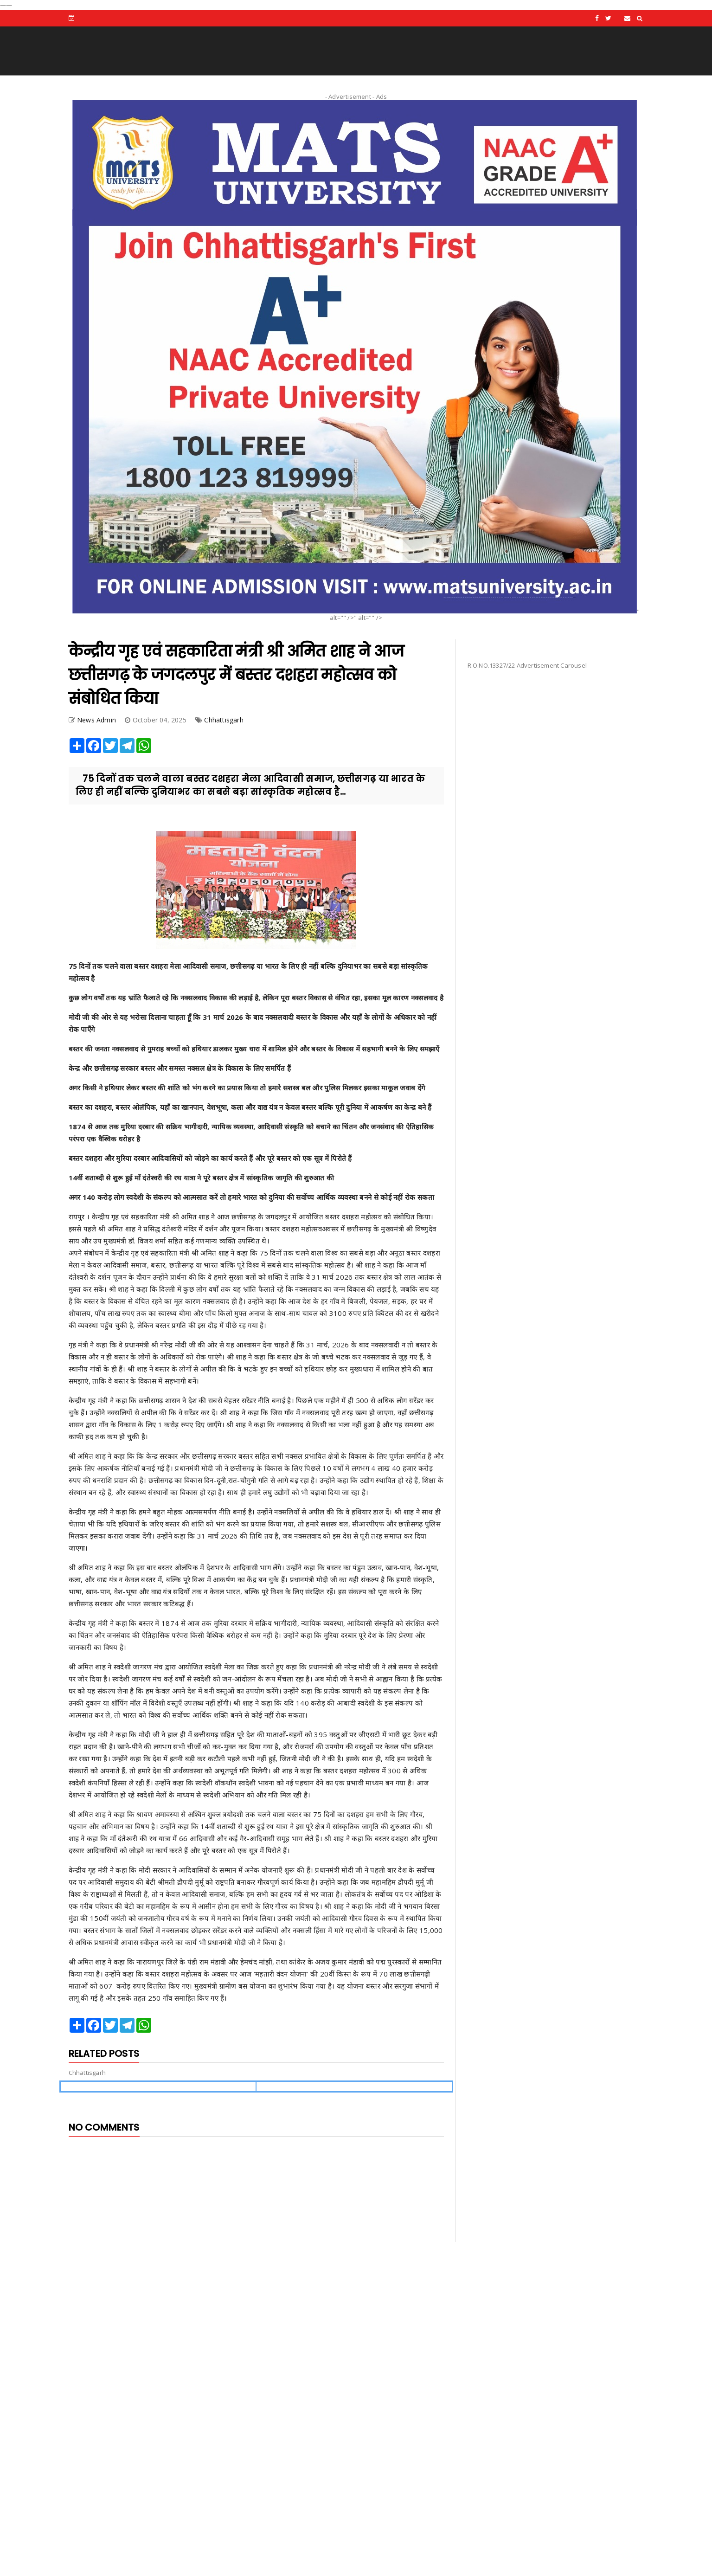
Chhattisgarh (223, 719)
